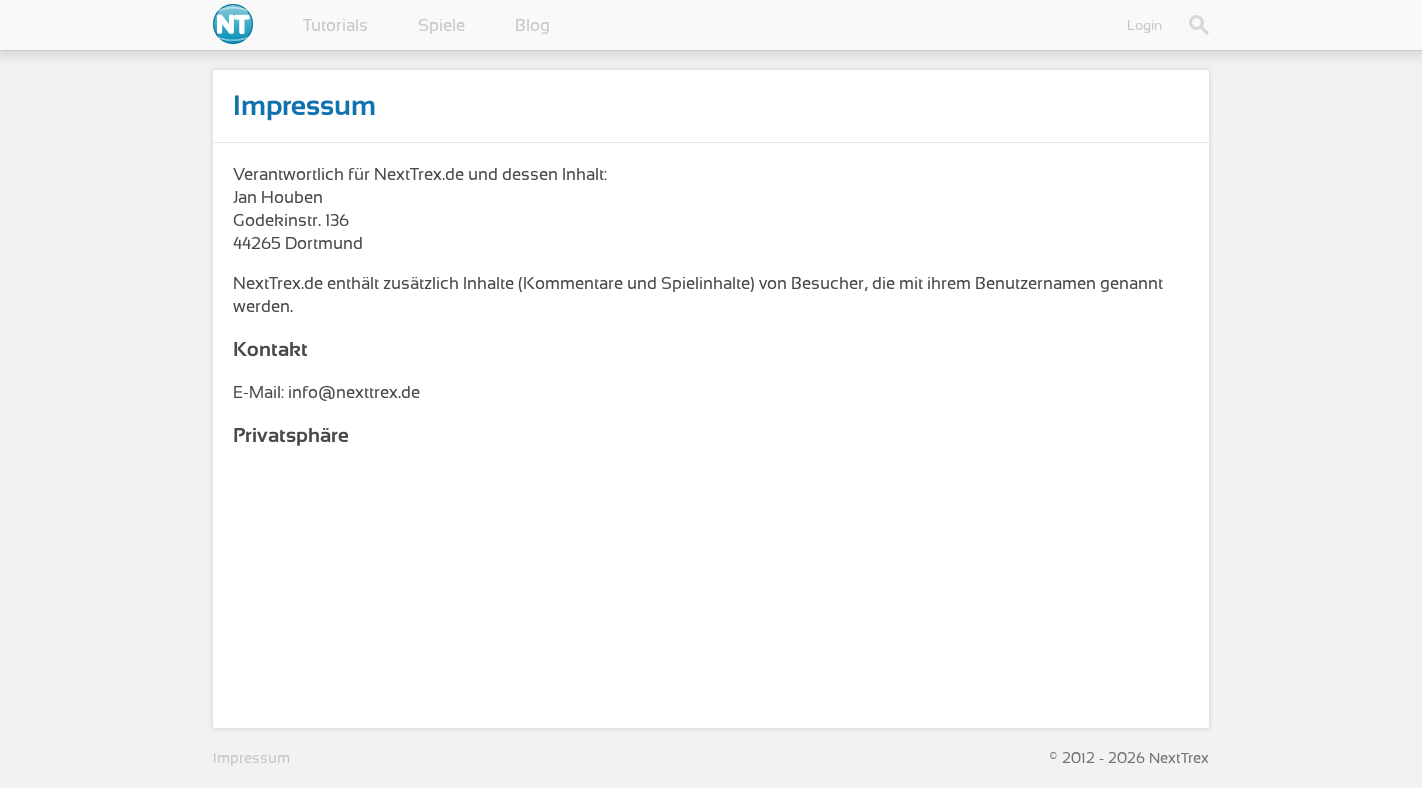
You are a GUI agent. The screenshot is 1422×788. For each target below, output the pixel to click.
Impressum (251, 758)
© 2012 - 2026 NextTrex (1129, 758)
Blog (532, 25)
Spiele (441, 25)
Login (1144, 25)
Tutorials (335, 25)
